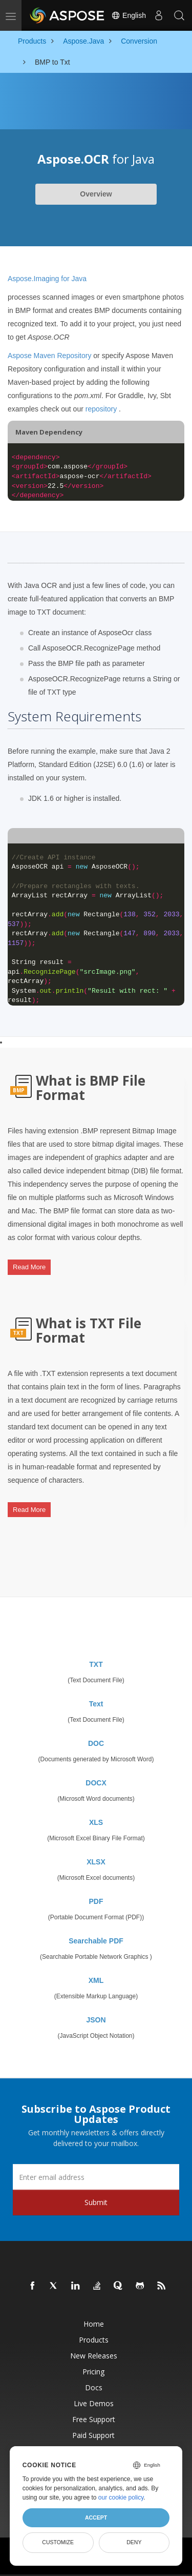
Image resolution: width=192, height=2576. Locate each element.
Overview (96, 194)
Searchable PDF (96, 1941)
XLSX (96, 1862)
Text (96, 1704)
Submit (96, 2202)
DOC (96, 1743)
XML (96, 1980)
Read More (29, 1267)
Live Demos (94, 2403)
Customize (58, 2542)
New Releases (93, 2356)
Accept (96, 2517)
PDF (96, 1901)
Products (94, 2340)
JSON (95, 2020)
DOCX (96, 1783)
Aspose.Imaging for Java (47, 278)
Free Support (93, 2419)
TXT (95, 1664)
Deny (133, 2542)
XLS (96, 1822)
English (128, 15)
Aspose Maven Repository (49, 355)
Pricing (93, 2371)
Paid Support (93, 2435)
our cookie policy (121, 2497)
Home (93, 2324)
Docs (93, 2387)
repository (101, 409)
